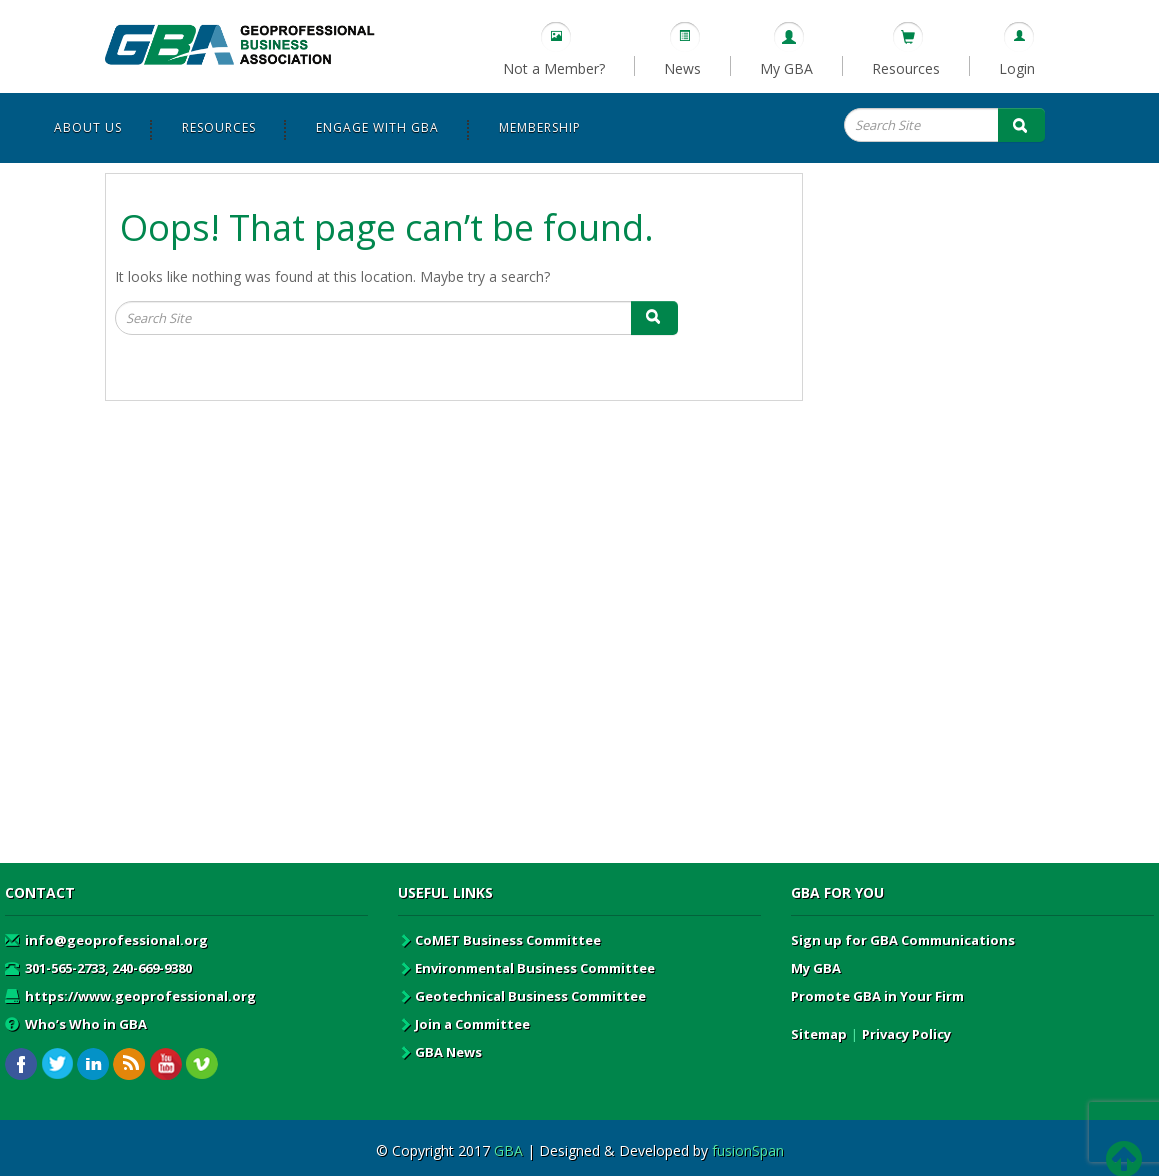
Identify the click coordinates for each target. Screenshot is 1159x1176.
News (682, 68)
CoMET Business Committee (499, 940)
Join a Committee (464, 1024)
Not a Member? (554, 68)
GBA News (440, 1052)
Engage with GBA (377, 127)
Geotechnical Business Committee (522, 996)
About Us (88, 127)
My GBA (786, 68)
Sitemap (819, 1034)
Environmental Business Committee (526, 968)
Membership (540, 127)
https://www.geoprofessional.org (130, 996)
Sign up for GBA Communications (903, 940)
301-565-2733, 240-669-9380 (98, 968)
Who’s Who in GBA (76, 1024)
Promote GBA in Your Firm (877, 996)
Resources (906, 68)
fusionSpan (748, 1150)
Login (1017, 68)
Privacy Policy (906, 1034)
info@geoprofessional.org (106, 940)
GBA (508, 1150)
